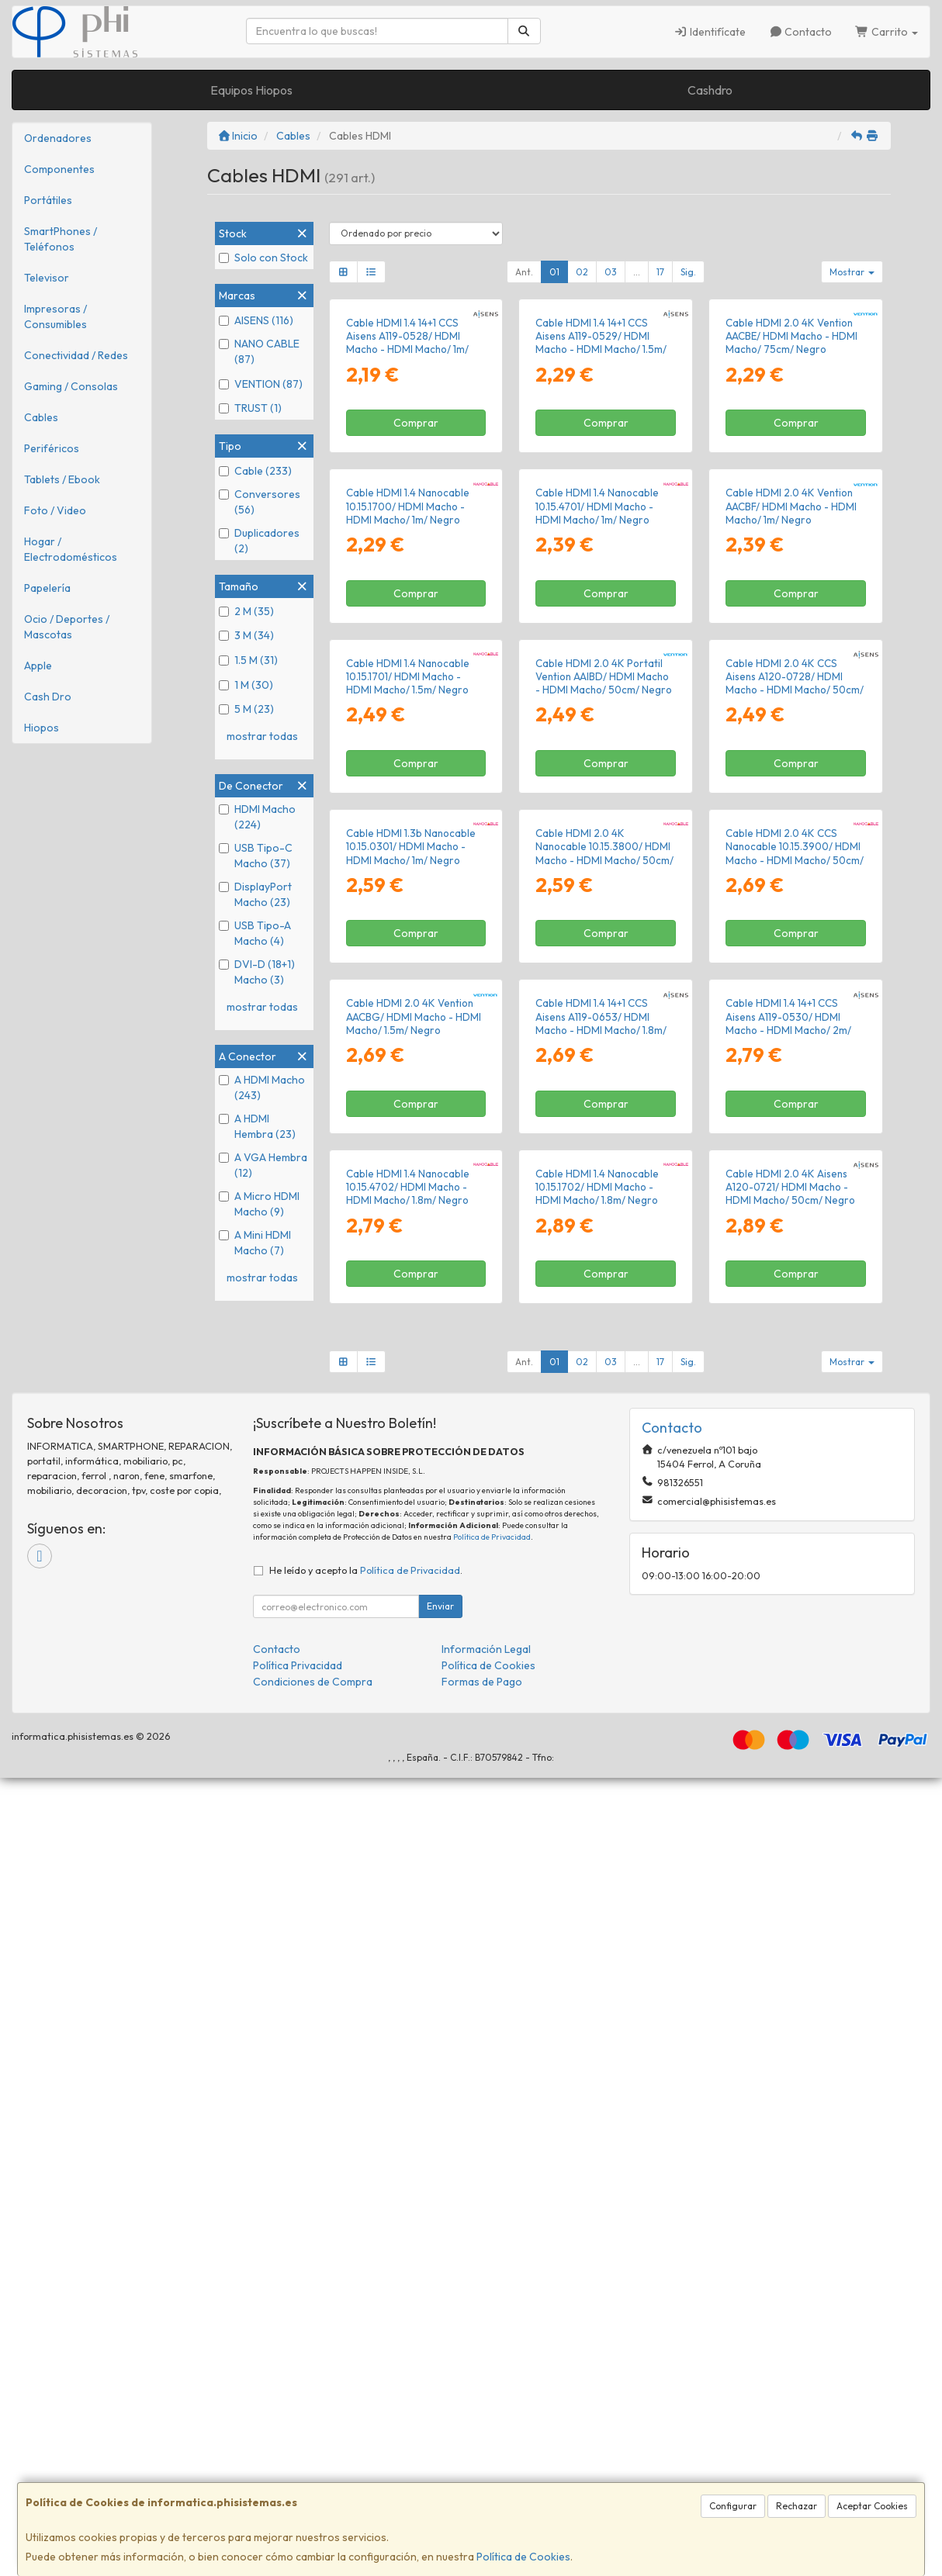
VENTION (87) (261, 384)
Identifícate (710, 32)
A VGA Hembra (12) (263, 1165)
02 (582, 272)
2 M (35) (246, 611)
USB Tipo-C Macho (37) (256, 855)
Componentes (59, 169)
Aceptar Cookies (872, 2506)
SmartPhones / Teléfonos (60, 239)
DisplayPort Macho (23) (255, 894)
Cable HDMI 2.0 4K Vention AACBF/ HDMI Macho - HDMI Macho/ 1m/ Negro (791, 772)
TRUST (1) (250, 408)
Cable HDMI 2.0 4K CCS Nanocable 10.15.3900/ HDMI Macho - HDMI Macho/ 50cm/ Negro (795, 1384)
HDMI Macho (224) (257, 817)
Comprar (415, 556)
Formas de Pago (482, 2480)
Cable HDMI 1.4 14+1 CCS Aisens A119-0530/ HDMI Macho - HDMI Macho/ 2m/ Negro (788, 1687)
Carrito (886, 32)
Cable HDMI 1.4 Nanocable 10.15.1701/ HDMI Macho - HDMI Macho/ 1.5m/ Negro (407, 1075)
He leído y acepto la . (365, 2368)
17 (660, 272)
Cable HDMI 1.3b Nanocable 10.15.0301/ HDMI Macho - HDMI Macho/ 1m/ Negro (411, 1378)
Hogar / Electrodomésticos (70, 549)
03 (610, 272)
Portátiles (48, 200)
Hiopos (41, 728)
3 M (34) (246, 635)
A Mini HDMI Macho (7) (255, 1242)
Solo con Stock (263, 258)
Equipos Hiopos (251, 90)
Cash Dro (47, 697)
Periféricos (51, 448)
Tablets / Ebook (62, 479)
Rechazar (796, 2506)
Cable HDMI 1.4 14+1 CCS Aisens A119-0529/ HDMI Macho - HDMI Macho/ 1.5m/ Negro (601, 475)
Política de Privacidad (492, 2334)
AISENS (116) (256, 320)
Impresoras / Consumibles (55, 316)
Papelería (47, 588)
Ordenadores (58, 138)
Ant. (524, 272)
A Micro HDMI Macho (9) (259, 1204)
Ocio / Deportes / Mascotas (66, 626)
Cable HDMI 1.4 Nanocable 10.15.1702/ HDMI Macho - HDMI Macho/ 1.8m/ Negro (597, 1984)
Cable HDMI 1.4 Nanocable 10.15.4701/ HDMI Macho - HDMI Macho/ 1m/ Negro (597, 772)
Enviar (440, 2404)
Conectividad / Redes (76, 355)
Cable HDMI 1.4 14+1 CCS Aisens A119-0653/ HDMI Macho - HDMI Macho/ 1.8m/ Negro (601, 1687)
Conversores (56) (259, 502)
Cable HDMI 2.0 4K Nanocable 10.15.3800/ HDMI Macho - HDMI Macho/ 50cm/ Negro (604, 1384)
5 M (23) (246, 709)
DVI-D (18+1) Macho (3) (257, 972)
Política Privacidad (297, 2464)
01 (554, 272)
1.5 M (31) (248, 660)
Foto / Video (55, 510)
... (636, 272)
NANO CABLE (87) (259, 351)
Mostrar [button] (851, 272)
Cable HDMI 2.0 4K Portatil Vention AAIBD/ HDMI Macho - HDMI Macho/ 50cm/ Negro (603, 1075)
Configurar (733, 2506)
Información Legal (486, 2447)
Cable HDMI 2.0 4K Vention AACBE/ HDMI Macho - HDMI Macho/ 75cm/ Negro (791, 469)
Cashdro (709, 90)
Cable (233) (255, 471)
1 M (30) (246, 685)
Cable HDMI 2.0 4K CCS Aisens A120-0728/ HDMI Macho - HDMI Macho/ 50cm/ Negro (795, 1082)
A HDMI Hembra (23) (257, 1126)
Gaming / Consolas (71, 386)
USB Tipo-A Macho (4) (255, 933)
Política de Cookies (523, 2557)
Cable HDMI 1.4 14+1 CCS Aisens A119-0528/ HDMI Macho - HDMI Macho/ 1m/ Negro (407, 475)
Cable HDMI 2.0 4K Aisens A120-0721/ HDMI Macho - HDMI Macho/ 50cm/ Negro (790, 1984)
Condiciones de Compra (312, 2480)
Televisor (46, 278)
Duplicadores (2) (259, 540)
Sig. (688, 272)
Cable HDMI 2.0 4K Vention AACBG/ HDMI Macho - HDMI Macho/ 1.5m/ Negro (413, 1681)
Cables (41, 417)
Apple (38, 666)
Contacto (801, 32)
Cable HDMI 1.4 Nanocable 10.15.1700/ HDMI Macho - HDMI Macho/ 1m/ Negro (407, 772)
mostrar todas (262, 736)
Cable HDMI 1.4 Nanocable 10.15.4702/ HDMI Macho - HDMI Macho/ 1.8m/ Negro (407, 1984)
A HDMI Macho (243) (262, 1087)
